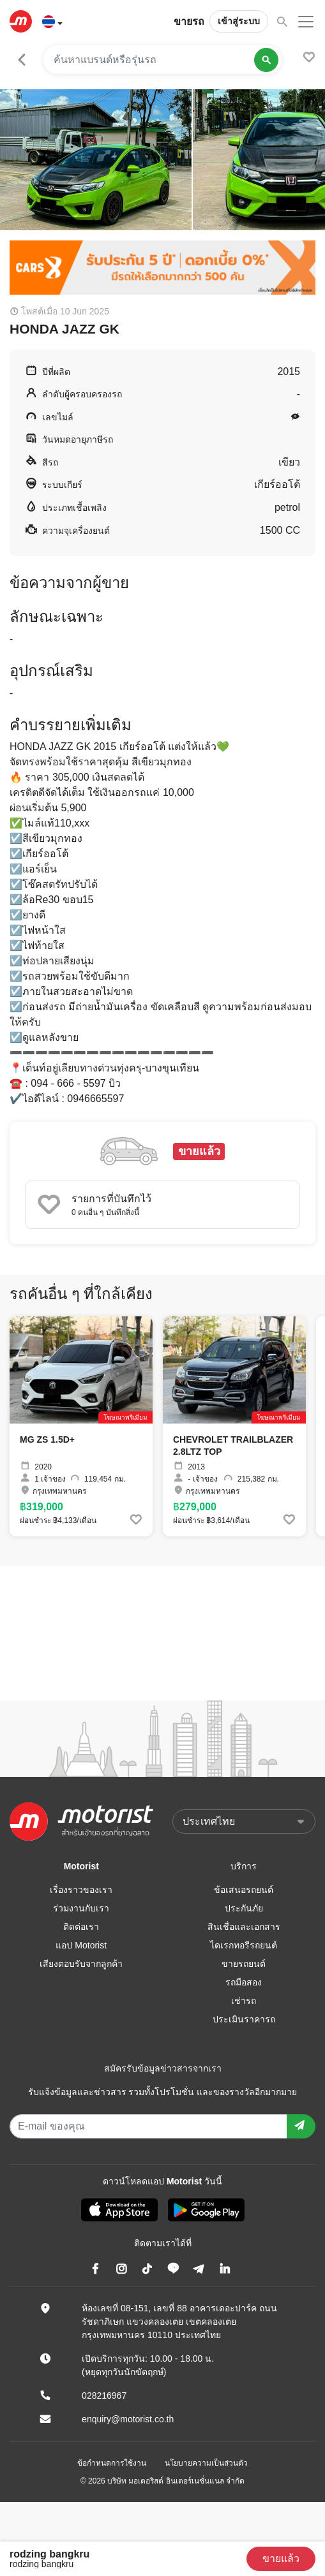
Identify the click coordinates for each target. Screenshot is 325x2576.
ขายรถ (189, 21)
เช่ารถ (243, 2001)
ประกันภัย (244, 1908)
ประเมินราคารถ (244, 2019)
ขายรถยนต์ (244, 1964)
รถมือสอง (243, 1982)
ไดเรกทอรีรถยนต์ (243, 1945)
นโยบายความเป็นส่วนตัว (206, 2463)
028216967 (104, 2395)
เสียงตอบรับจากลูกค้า (81, 1964)
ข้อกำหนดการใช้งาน (111, 2463)
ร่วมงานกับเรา (81, 1908)
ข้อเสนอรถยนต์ (243, 1890)
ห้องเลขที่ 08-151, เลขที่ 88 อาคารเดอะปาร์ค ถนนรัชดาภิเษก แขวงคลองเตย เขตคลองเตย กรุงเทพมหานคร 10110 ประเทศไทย (179, 2321)
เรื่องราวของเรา (81, 1890)
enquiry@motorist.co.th (128, 2419)
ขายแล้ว (280, 2558)
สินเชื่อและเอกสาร (244, 1927)
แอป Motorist (81, 1945)
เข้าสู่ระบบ (239, 21)
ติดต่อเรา (81, 1927)
